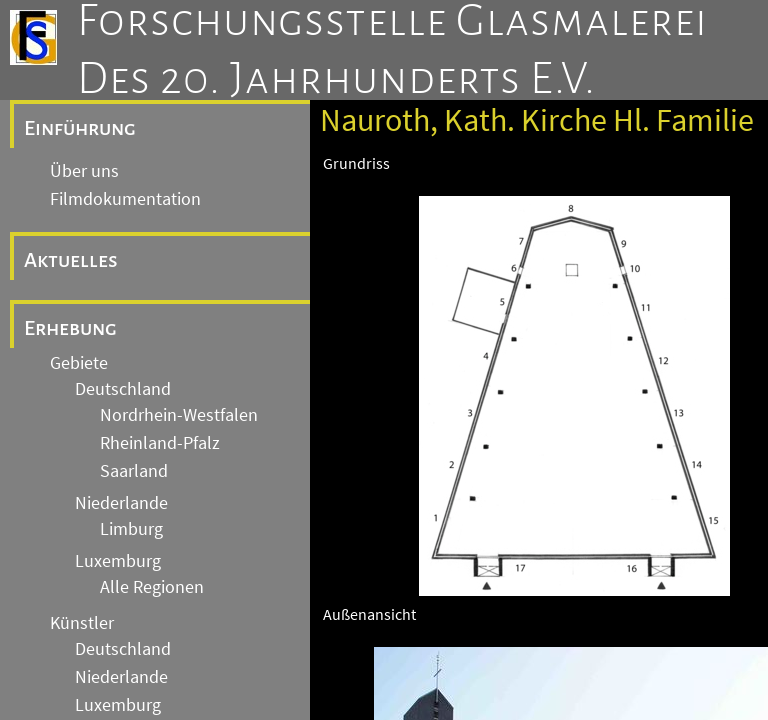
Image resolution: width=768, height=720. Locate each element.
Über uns (84, 171)
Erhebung (70, 328)
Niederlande (121, 503)
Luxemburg (118, 561)
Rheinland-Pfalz (160, 443)
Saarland (134, 471)
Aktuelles (71, 260)
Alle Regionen (152, 587)
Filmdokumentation (125, 199)
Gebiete (79, 363)
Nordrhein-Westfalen (179, 415)
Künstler (82, 623)
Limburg (131, 529)
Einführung (80, 128)
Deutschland (123, 389)
